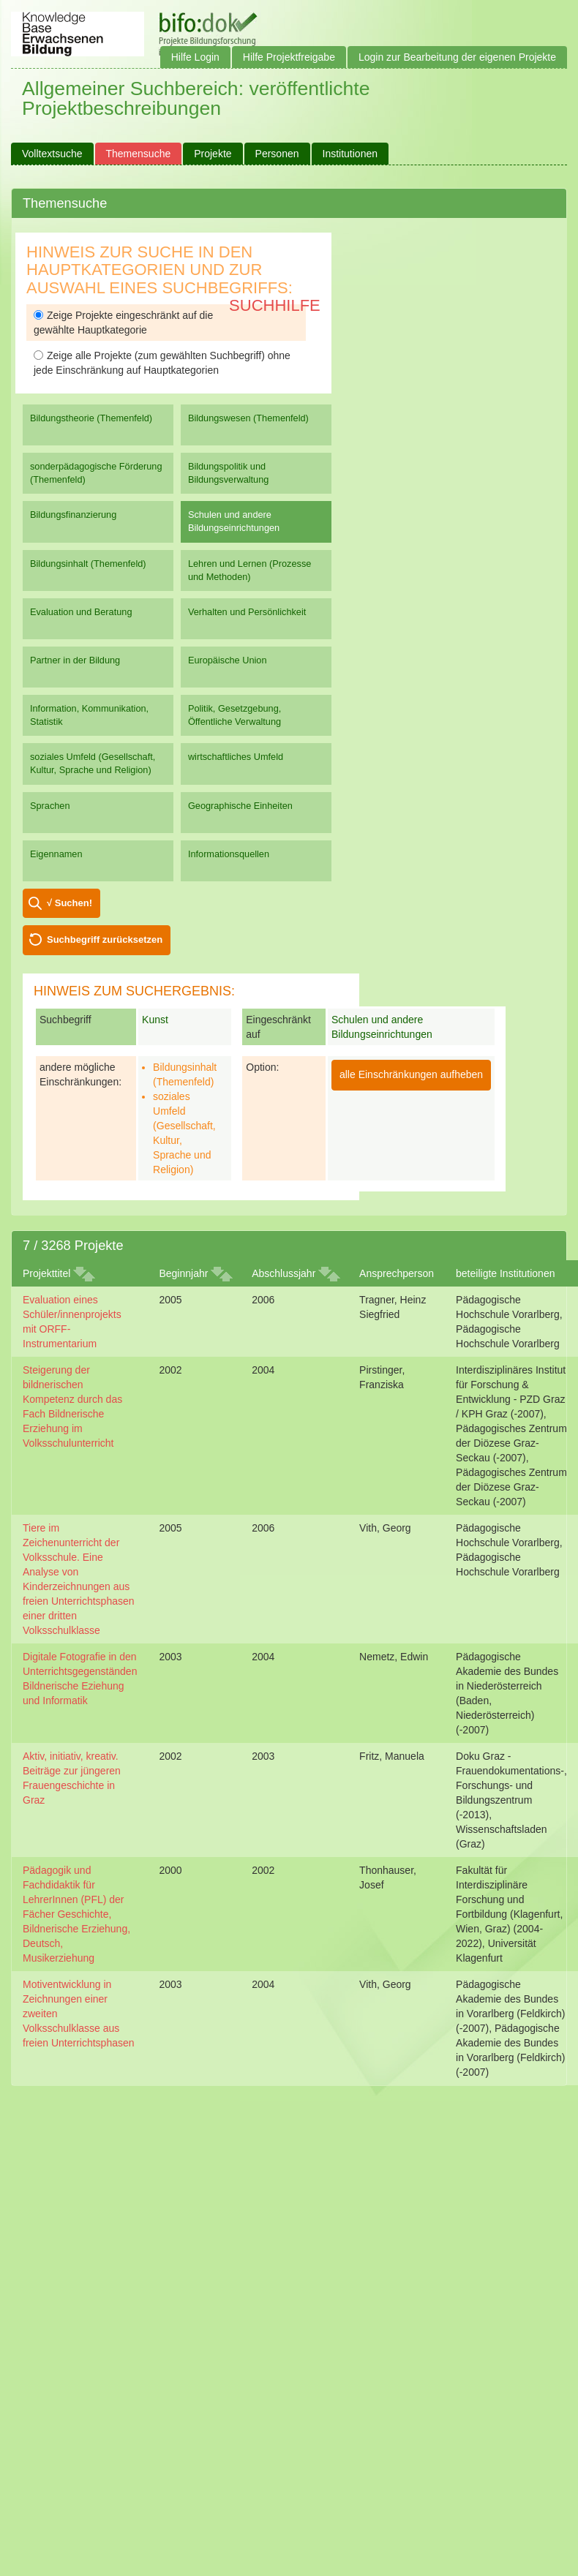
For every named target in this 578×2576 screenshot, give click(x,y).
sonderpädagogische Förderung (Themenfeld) (96, 473)
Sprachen (50, 805)
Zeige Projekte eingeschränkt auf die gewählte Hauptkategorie (123, 322)
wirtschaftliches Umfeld (235, 756)
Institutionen (350, 153)
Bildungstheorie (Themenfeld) (91, 418)
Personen (277, 153)
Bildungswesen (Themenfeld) (248, 418)
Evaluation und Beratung (81, 611)
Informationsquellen (228, 853)
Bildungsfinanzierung (73, 514)
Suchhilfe (274, 305)
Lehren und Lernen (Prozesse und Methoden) (250, 570)
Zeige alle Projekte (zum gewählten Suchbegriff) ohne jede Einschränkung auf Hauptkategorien (162, 363)
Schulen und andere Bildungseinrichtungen (233, 521)
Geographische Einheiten (240, 805)
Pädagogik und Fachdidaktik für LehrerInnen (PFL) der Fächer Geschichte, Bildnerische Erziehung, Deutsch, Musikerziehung (76, 1914)
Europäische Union (227, 660)
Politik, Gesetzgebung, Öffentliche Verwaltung (234, 715)
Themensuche (138, 153)
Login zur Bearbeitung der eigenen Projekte (457, 57)
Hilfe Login (195, 57)
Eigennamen (56, 853)
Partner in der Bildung (75, 660)
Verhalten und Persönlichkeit (247, 611)
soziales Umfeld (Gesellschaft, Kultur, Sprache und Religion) (92, 763)
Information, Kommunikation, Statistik (89, 715)
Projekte (212, 153)
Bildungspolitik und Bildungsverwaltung (228, 473)
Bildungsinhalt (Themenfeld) (88, 563)
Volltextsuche (52, 153)
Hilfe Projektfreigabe (289, 57)
